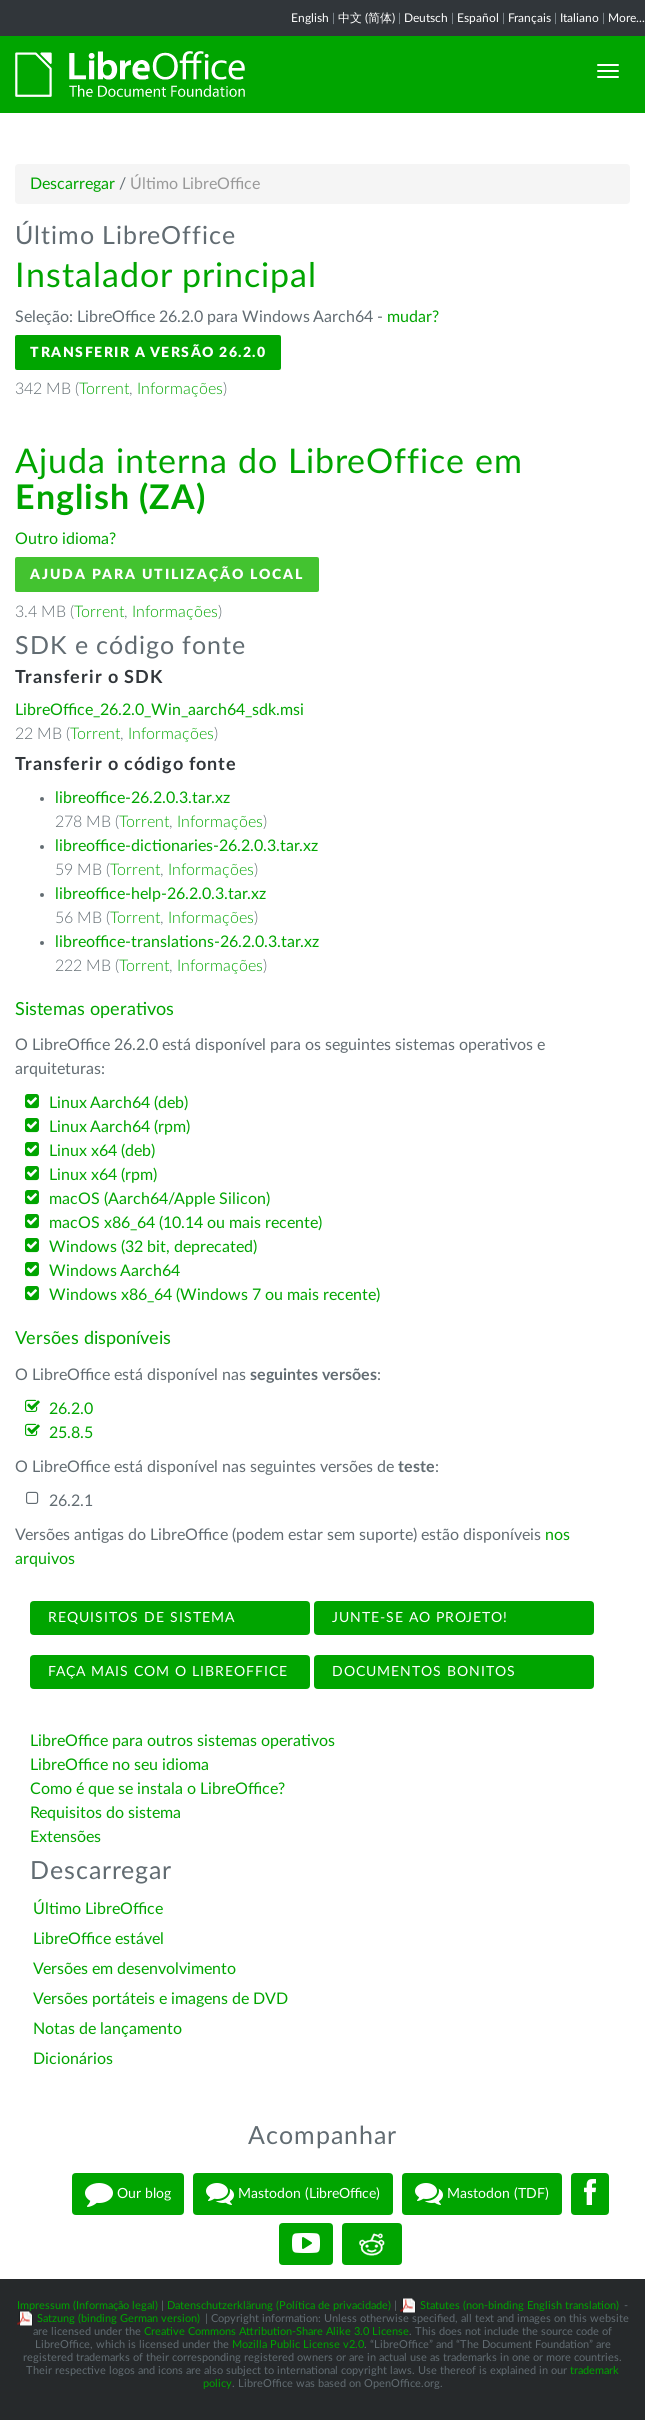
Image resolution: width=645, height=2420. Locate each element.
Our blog (128, 2194)
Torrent (104, 389)
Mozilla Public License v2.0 (298, 2344)
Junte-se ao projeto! (417, 1618)
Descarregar (72, 184)
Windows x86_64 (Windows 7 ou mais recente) (214, 1295)
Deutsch (426, 18)
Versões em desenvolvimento (134, 1969)
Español (478, 18)
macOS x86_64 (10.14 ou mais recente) (185, 1223)
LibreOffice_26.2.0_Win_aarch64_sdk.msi (159, 710)
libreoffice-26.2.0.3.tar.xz (142, 798)
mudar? (413, 317)
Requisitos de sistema (139, 1618)
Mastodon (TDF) (482, 2194)
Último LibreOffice (98, 1909)
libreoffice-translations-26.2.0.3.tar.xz (187, 942)
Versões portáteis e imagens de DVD (160, 1999)
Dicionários (73, 2059)
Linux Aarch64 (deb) (118, 1103)
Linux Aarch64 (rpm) (119, 1127)
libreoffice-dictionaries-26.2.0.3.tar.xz (186, 846)
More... (626, 18)
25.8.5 (71, 1433)
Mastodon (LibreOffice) (293, 2194)
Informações (180, 389)
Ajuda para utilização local (167, 574)
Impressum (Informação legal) (87, 2305)
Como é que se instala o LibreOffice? (157, 1789)
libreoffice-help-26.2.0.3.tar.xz (160, 894)
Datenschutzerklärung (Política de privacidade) (279, 2305)
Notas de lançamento (107, 2029)
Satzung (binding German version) (118, 2318)
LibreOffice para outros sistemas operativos (182, 1741)
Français (529, 18)
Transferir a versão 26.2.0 (148, 352)
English (310, 18)
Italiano (579, 18)
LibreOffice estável (98, 1939)
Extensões (65, 1837)
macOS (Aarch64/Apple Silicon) (159, 1199)
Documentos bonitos (421, 1672)
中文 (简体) (366, 18)
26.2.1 (71, 1501)
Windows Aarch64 (114, 1271)
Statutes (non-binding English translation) (519, 2305)
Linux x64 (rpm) (103, 1175)
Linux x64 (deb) (102, 1151)
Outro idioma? (65, 539)
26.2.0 (71, 1409)
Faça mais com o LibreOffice (165, 1672)
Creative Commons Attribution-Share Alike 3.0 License (276, 2331)
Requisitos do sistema (107, 1813)
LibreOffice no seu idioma (119, 1765)
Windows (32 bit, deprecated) (153, 1247)
